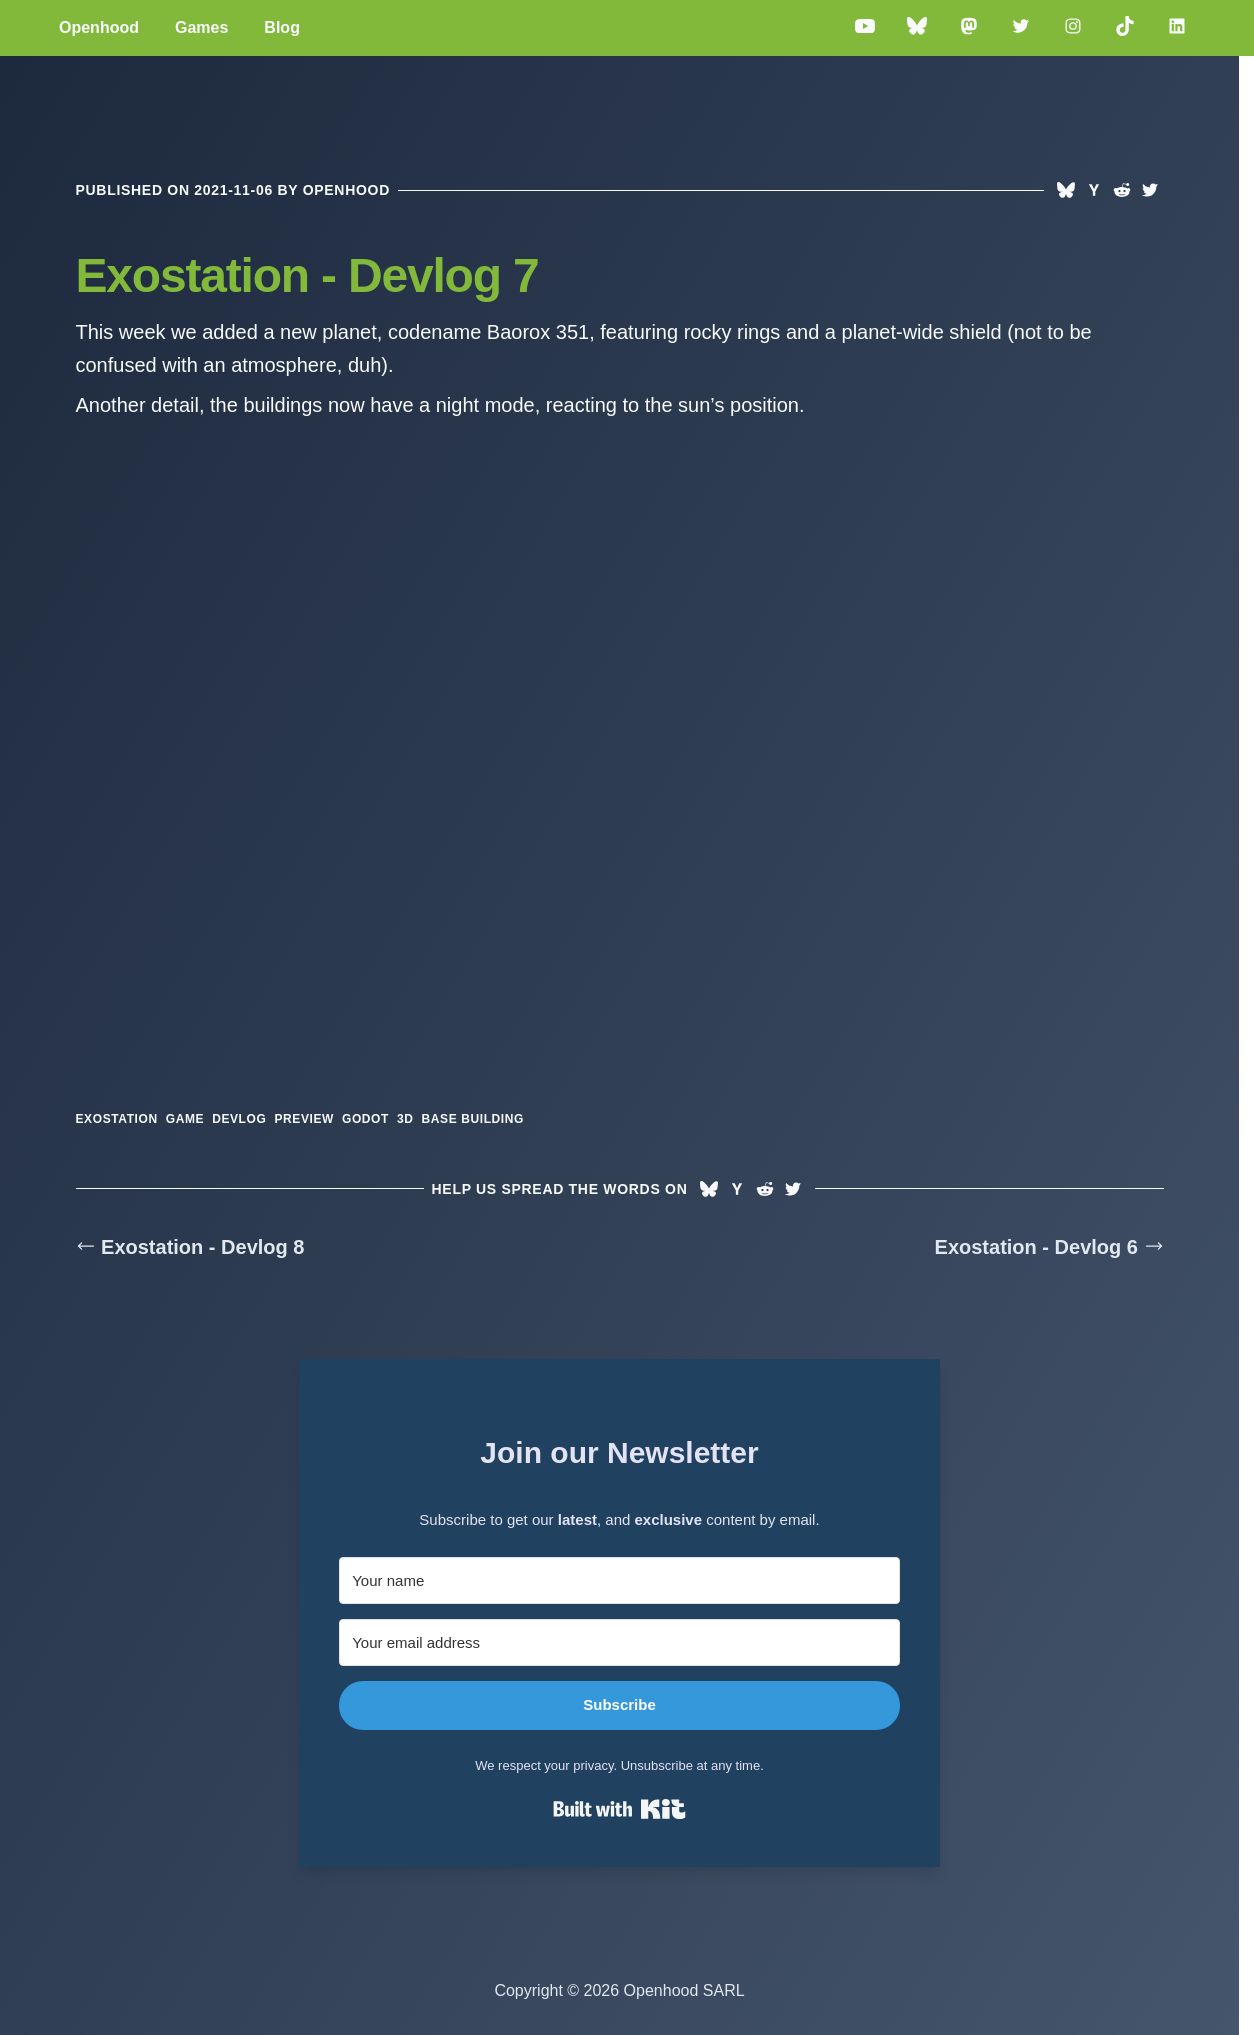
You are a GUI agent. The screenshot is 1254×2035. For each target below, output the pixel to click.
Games (201, 27)
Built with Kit (619, 1809)
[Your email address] (619, 1642)
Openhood (99, 27)
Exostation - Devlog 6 (1049, 1247)
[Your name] (619, 1580)
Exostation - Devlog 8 (190, 1247)
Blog (282, 27)
